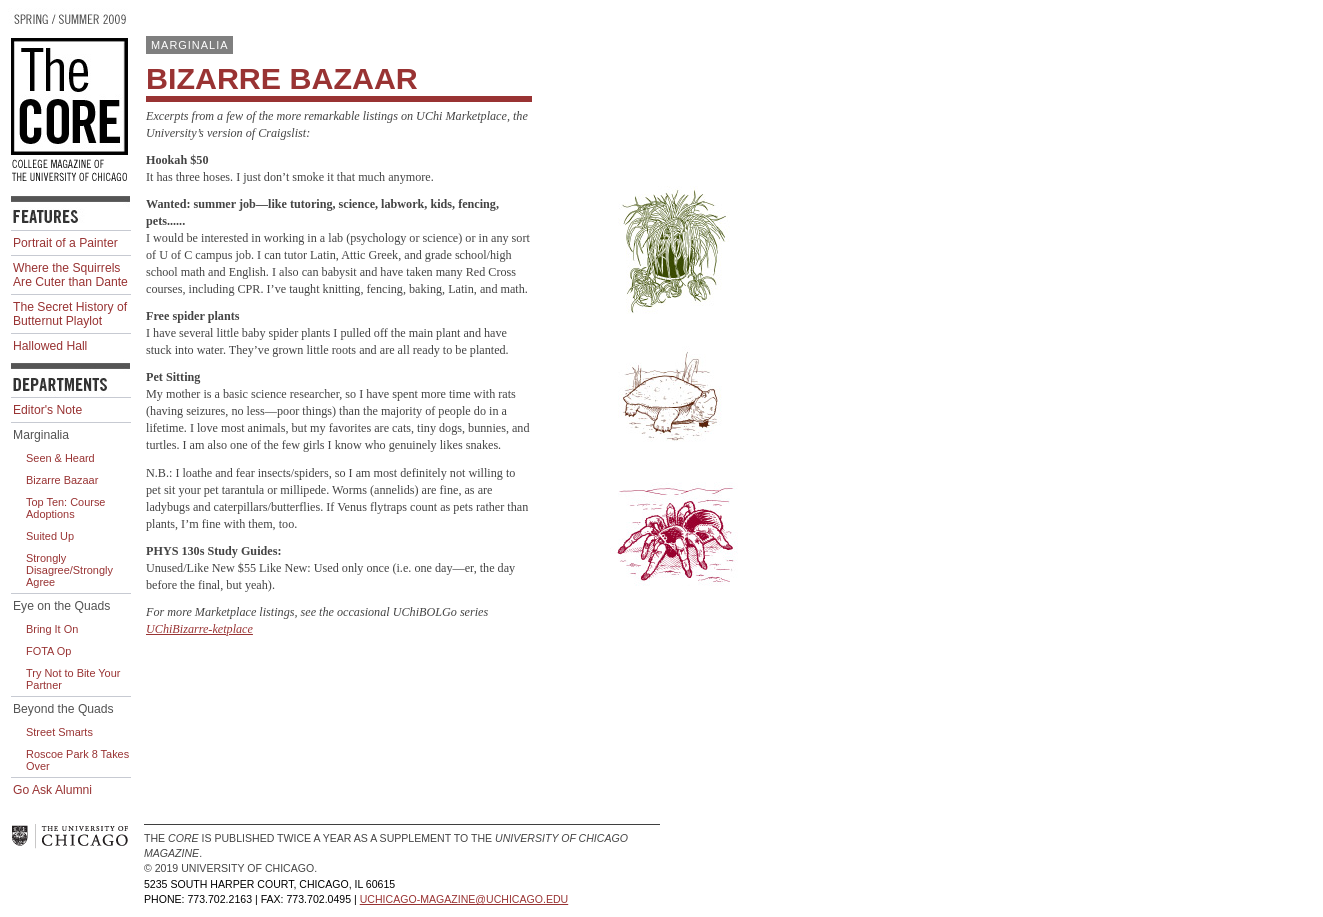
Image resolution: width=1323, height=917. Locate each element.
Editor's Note (47, 410)
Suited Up (50, 536)
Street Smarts (59, 732)
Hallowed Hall (50, 346)
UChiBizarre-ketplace (199, 629)
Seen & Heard (60, 458)
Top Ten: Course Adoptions (65, 508)
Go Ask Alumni (52, 790)
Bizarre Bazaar (62, 480)
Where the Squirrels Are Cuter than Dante (70, 275)
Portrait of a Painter (65, 243)
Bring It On (52, 629)
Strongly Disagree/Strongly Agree (69, 570)
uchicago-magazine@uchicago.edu (464, 899)
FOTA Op (48, 651)
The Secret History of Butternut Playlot (70, 314)
